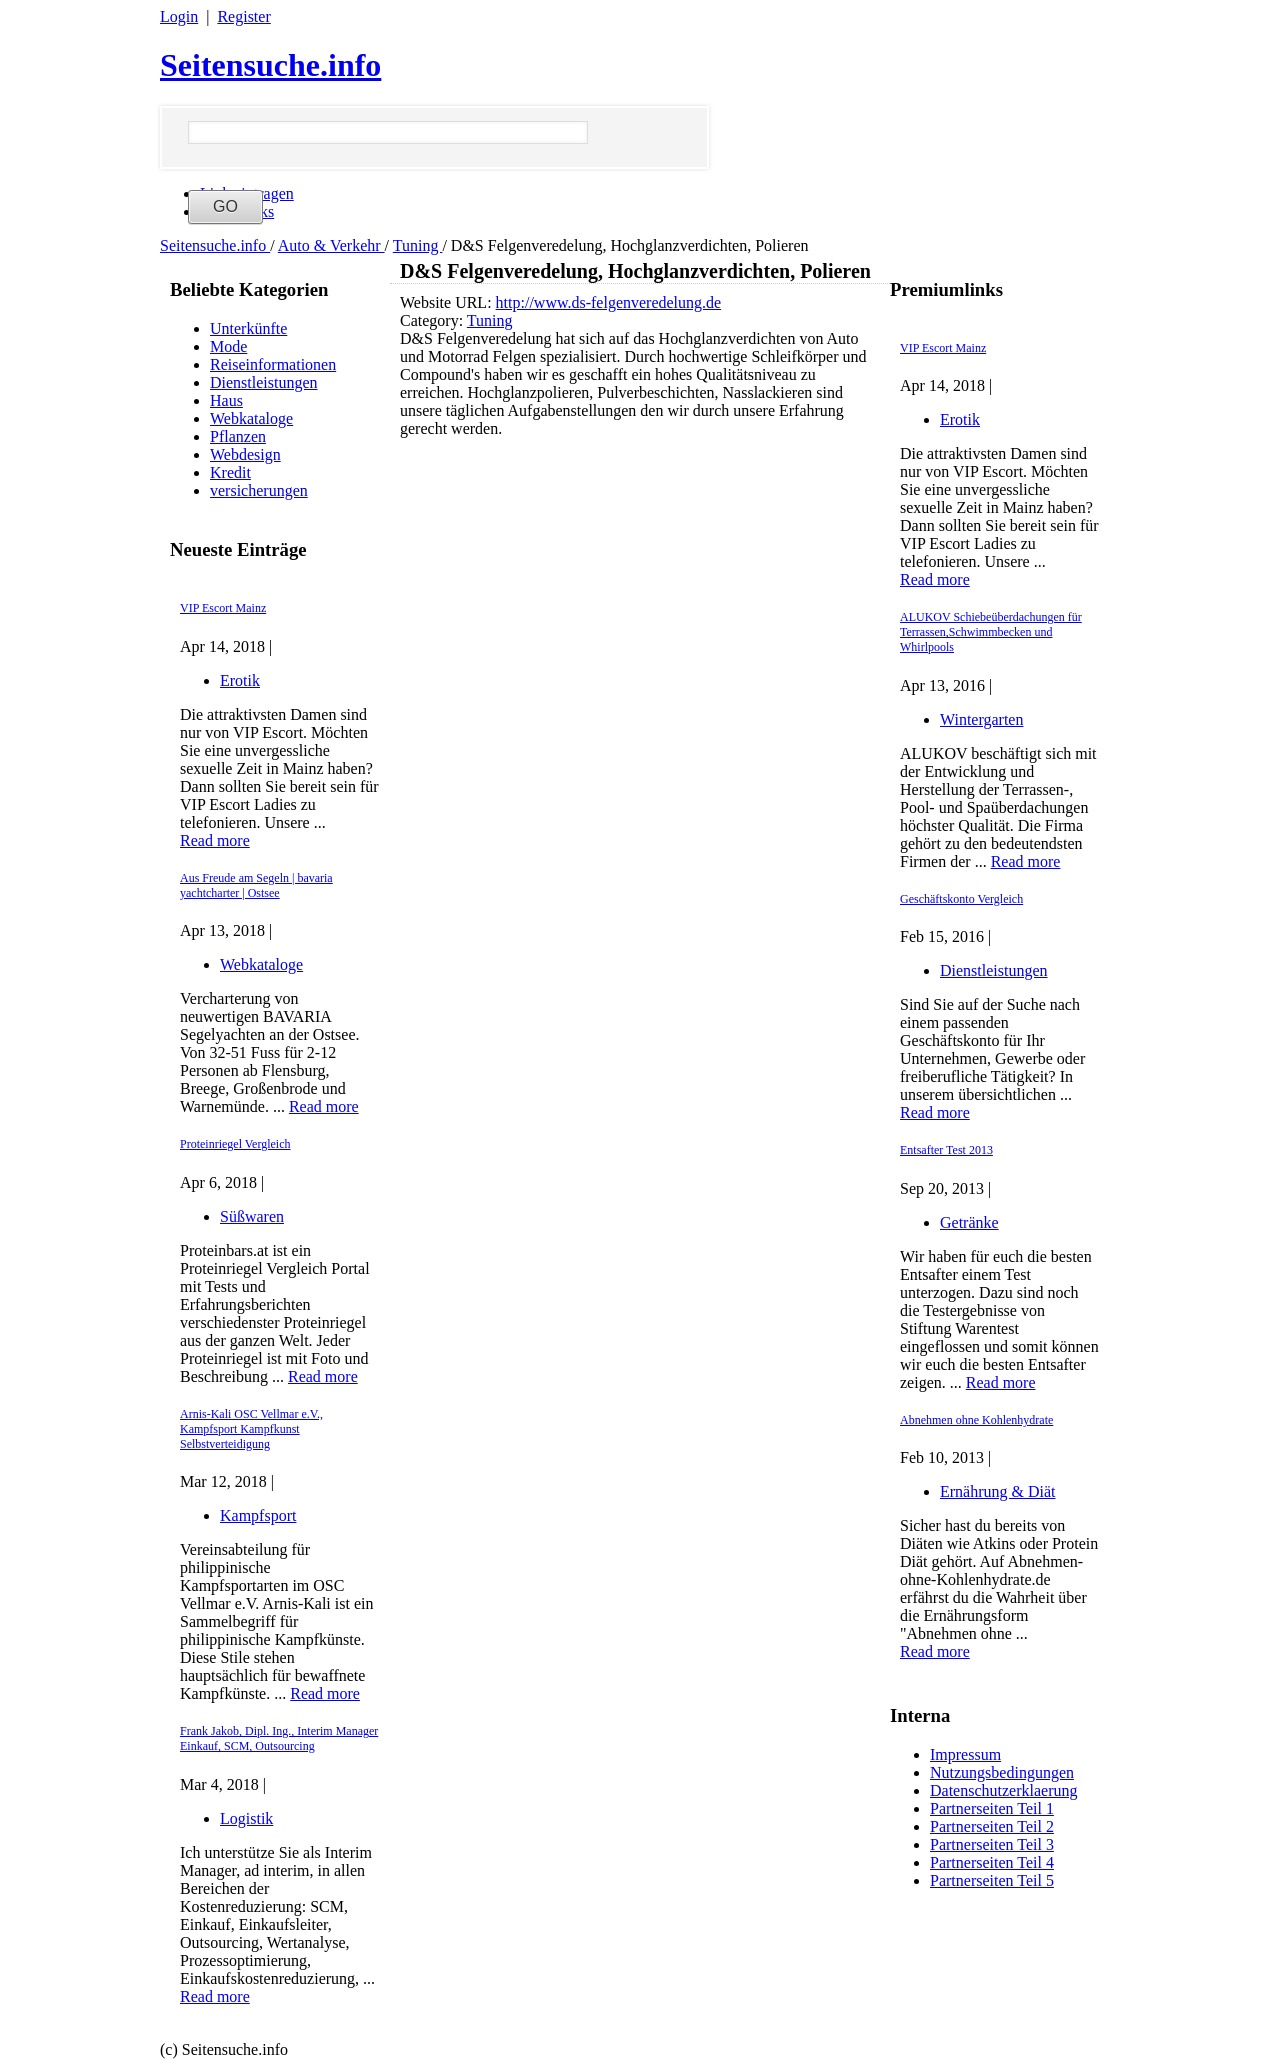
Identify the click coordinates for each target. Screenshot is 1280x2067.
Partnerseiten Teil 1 (992, 1808)
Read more (215, 840)
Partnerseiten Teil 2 (992, 1826)
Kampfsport (258, 1515)
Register (243, 16)
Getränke (969, 1222)
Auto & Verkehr (331, 245)
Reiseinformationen (273, 364)
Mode (228, 346)
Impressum (965, 1754)
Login (179, 16)
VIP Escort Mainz (223, 608)
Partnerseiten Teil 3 (992, 1844)
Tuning (418, 245)
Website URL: (448, 302)
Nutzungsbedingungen (1002, 1772)
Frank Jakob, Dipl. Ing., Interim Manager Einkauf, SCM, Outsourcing (279, 1738)
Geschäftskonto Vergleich (961, 899)
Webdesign (245, 454)
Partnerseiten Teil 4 (992, 1862)
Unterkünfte (248, 328)
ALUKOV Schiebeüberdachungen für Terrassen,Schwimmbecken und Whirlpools (991, 632)
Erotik (240, 680)
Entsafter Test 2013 (946, 1150)
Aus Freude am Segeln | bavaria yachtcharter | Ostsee (256, 885)
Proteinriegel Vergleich (235, 1144)
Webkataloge (251, 418)
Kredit (230, 472)
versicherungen (259, 490)
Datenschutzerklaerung (1003, 1790)
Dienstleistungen (264, 382)
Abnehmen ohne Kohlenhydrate (976, 1420)
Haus (226, 400)
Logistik (246, 1818)
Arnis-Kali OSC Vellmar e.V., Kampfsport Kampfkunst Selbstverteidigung (251, 1429)
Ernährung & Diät (998, 1491)
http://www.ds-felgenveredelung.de (609, 302)
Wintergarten (981, 719)
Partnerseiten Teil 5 (992, 1880)
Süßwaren (252, 1216)
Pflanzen (238, 436)
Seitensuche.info (270, 65)
